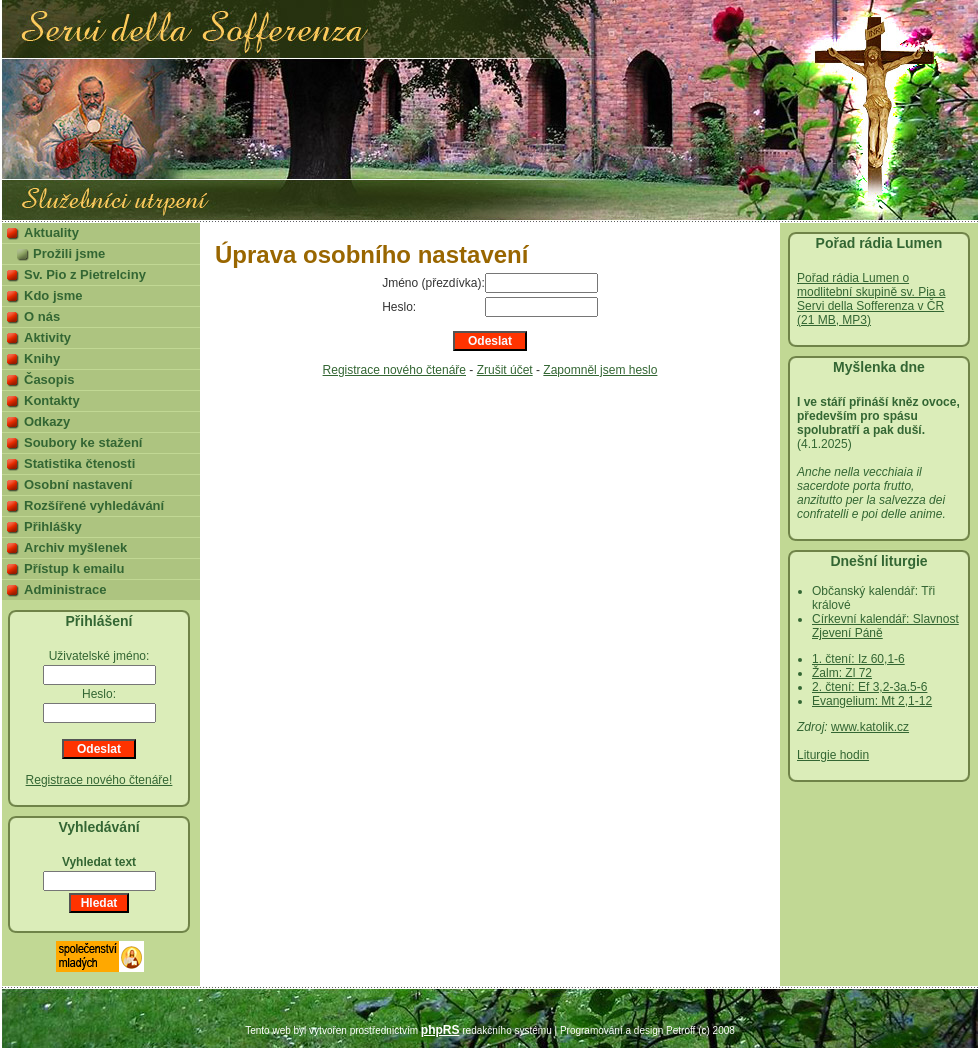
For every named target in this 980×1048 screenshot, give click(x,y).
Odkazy (47, 421)
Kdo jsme (53, 295)
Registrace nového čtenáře (394, 370)
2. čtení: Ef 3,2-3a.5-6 (869, 687)
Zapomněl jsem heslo (600, 370)
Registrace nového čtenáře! (99, 780)
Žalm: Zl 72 (842, 673)
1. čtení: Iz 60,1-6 (858, 659)
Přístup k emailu (74, 568)
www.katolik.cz (870, 727)
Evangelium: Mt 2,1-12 (872, 701)
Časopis (49, 379)
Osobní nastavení (78, 484)
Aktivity (47, 337)
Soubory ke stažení (83, 442)
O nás (42, 316)
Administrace (65, 589)
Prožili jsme (69, 253)
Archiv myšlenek (75, 547)
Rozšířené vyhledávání (94, 505)
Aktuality (51, 232)
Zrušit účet (505, 370)
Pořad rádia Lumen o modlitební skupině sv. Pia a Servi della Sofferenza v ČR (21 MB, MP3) (871, 299)
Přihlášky (53, 526)
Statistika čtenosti (79, 463)
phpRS (440, 1030)
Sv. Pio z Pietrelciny (85, 274)
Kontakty (52, 400)
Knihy (42, 358)
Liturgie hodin (833, 755)
